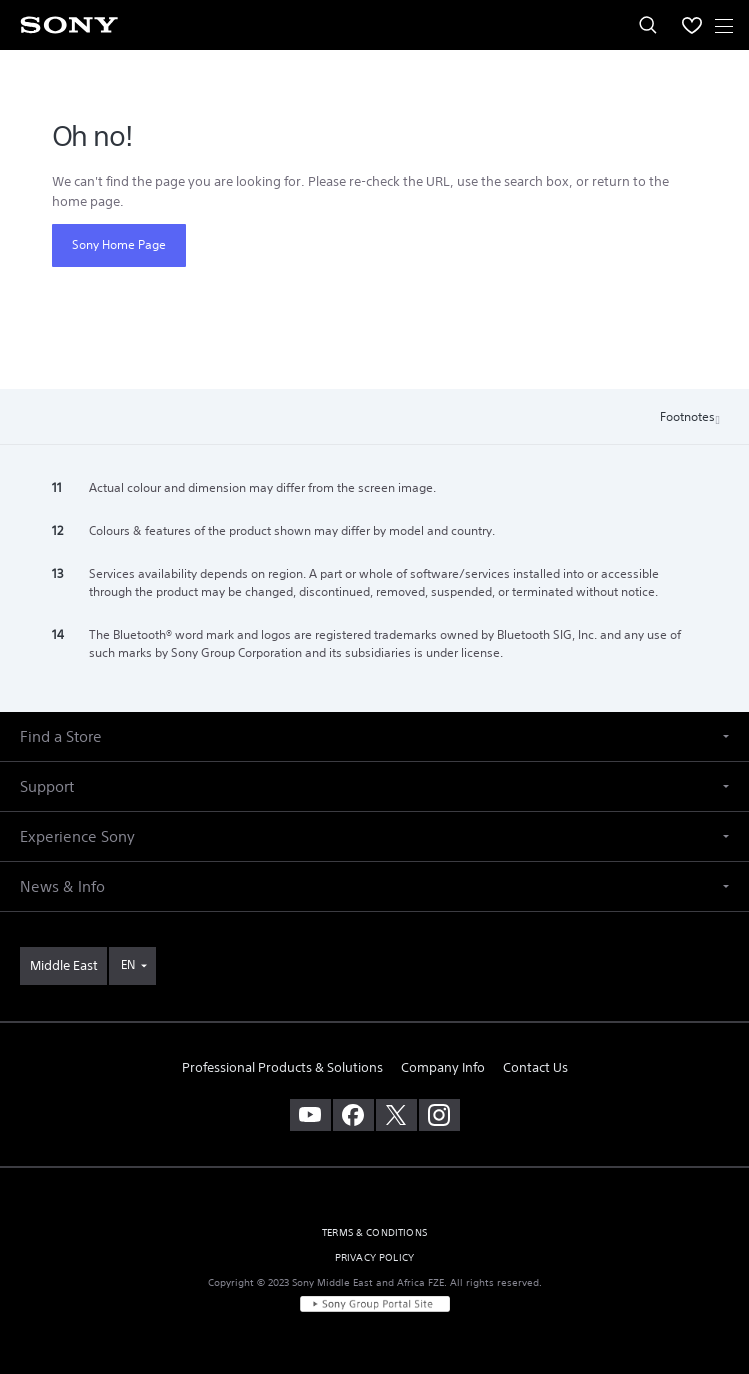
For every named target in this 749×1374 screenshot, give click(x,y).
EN (128, 964)
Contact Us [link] (535, 1067)
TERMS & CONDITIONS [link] (374, 1232)
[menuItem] (692, 25)
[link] (63, 966)
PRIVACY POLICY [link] (374, 1257)
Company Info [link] (443, 1067)
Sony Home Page (119, 244)
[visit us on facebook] (353, 1115)
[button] (374, 736)
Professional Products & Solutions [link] (282, 1067)
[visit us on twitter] (396, 1115)
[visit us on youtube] (310, 1115)
